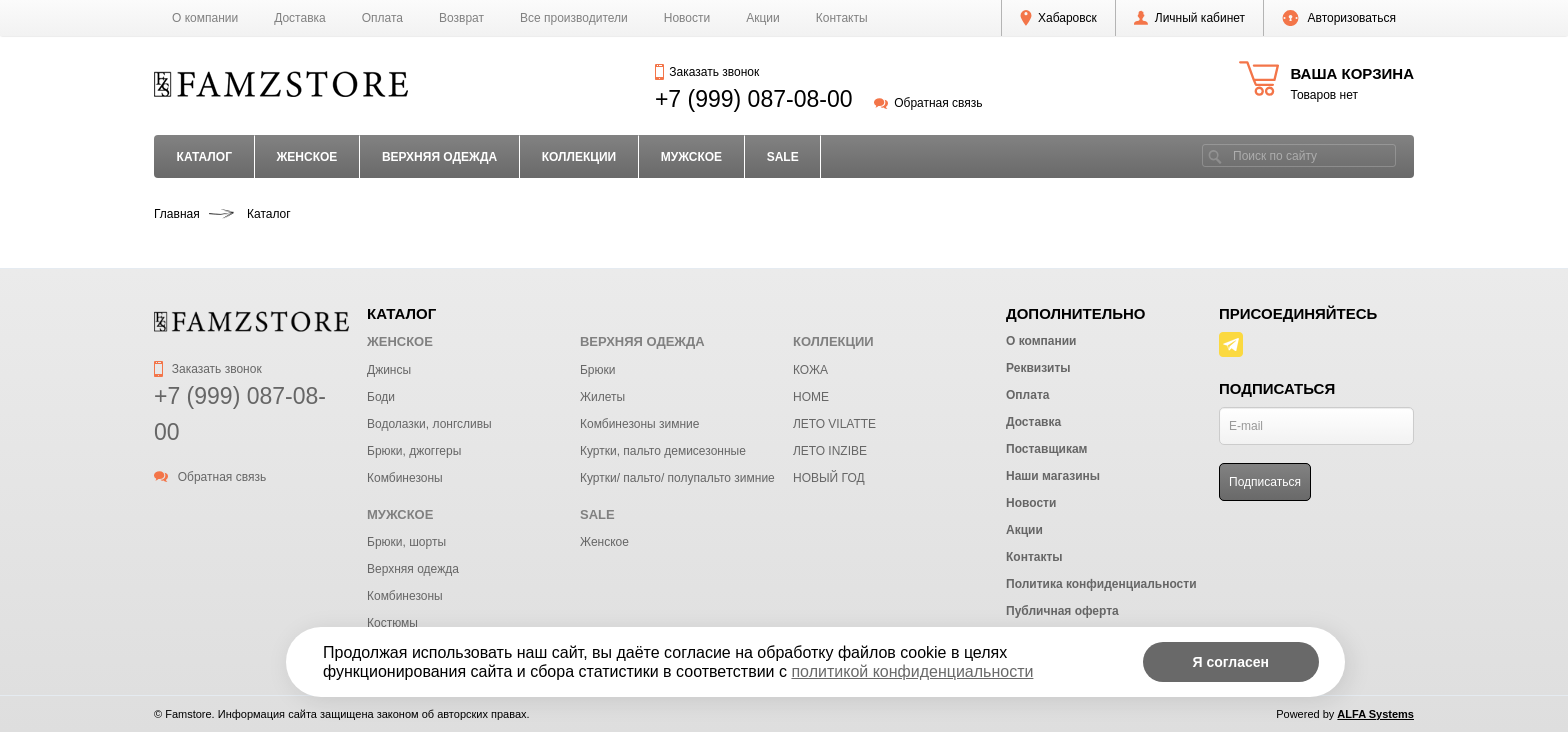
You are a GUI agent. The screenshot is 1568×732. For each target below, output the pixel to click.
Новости (687, 18)
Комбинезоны (405, 478)
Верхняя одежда (413, 569)
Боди (381, 397)
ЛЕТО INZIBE (830, 451)
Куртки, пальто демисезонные (663, 451)
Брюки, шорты (406, 542)
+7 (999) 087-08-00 (754, 99)
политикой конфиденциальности (912, 671)
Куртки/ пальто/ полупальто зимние (677, 478)
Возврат (461, 18)
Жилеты (602, 397)
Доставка (300, 18)
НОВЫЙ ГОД (829, 478)
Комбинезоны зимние (639, 424)
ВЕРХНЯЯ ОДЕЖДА (439, 157)
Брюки (598, 370)
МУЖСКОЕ (691, 157)
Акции (763, 18)
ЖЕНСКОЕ (306, 157)
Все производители (574, 18)
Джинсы (389, 370)
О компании (205, 18)
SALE (783, 157)
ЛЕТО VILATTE (834, 424)
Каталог (204, 157)
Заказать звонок (707, 72)
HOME (811, 397)
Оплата (382, 18)
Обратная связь (928, 103)
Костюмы (392, 623)
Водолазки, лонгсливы (429, 424)
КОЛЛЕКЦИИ (579, 157)
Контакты (842, 18)
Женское (604, 542)
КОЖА (810, 370)
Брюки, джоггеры (414, 451)
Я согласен (1231, 662)
